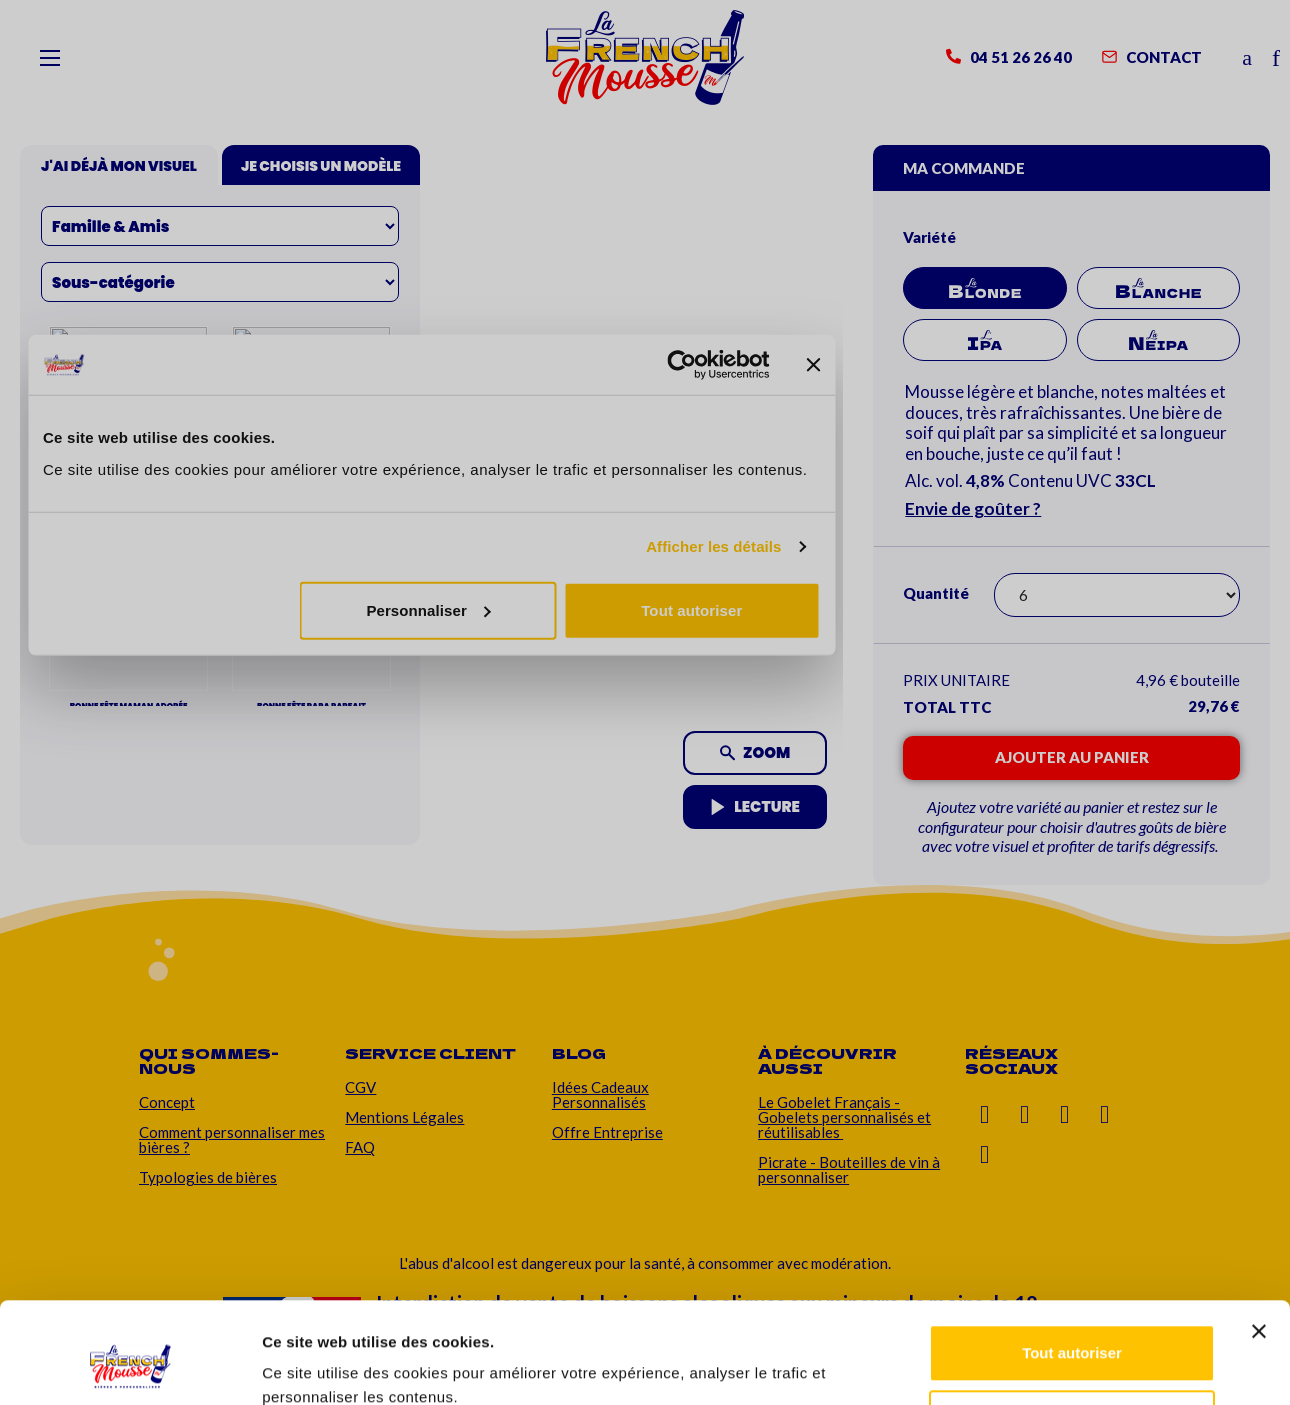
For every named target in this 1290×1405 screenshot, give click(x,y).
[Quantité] (1117, 595)
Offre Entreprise (607, 1132)
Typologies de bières (208, 1177)
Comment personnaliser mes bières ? (232, 1139)
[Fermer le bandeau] (1259, 1245)
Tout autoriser (1072, 1266)
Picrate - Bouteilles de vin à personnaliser (849, 1169)
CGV (360, 1087)
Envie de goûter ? (973, 508)
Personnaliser (1072, 1331)
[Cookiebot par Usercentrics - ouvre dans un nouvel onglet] (129, 1366)
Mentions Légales (404, 1117)
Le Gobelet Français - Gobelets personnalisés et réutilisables (844, 1117)
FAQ (360, 1147)
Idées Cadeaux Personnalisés (600, 1094)
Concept (167, 1102)
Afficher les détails (329, 1365)
